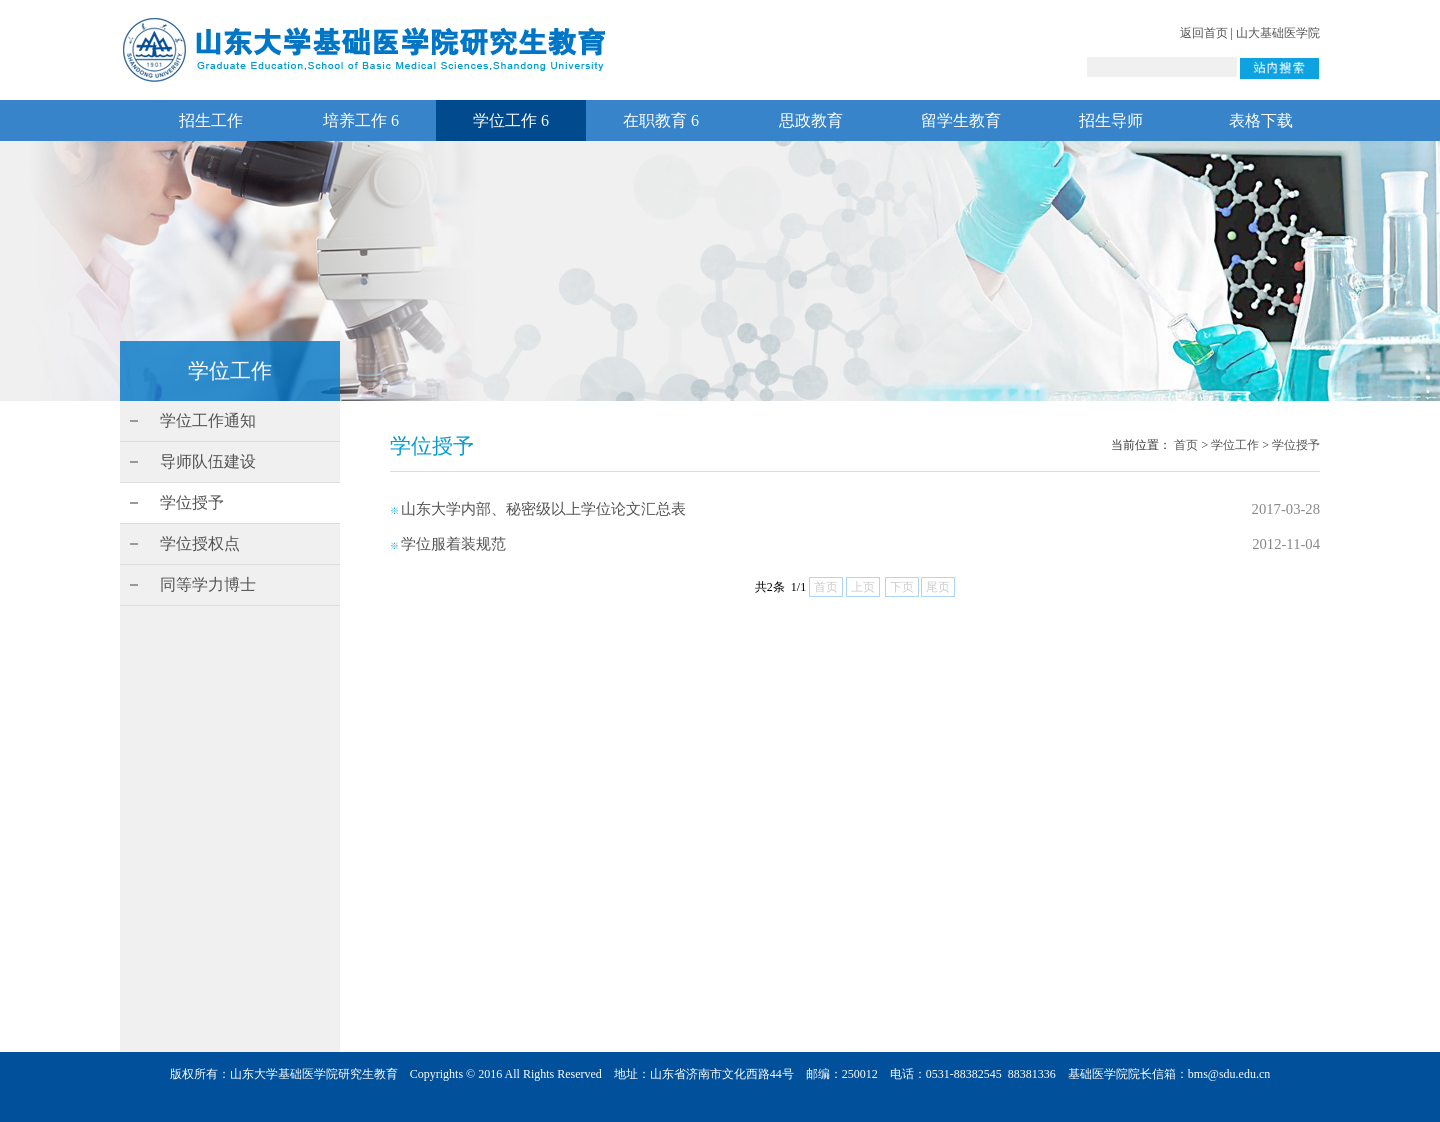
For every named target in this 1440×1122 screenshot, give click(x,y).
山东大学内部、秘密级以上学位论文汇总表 (543, 509)
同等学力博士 (208, 584)
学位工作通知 (208, 420)
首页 (1186, 445)
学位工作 (511, 120)
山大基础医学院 (1278, 33)
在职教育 (661, 120)
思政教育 (811, 120)
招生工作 (211, 120)
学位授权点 (200, 543)
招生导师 (1111, 120)
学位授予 (192, 502)
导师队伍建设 (208, 461)
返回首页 (1204, 33)
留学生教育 (961, 120)
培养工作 (361, 120)
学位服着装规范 (453, 544)
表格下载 (1261, 120)
